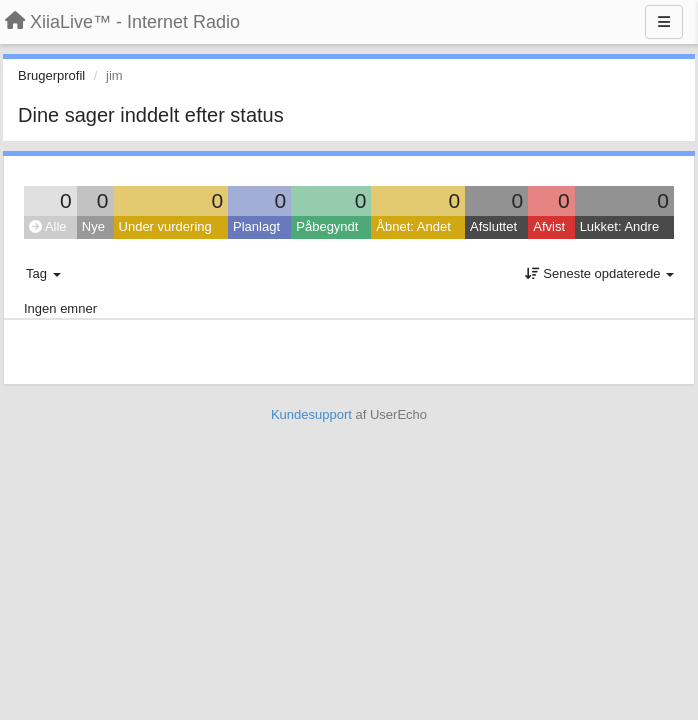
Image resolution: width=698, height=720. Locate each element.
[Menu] (664, 22)
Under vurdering (165, 226)
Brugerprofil (51, 75)
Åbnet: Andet (413, 226)
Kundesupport (311, 414)
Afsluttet (493, 226)
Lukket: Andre (620, 226)
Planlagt (256, 226)
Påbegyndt (327, 226)
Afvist (549, 226)
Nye (93, 226)
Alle (48, 226)
